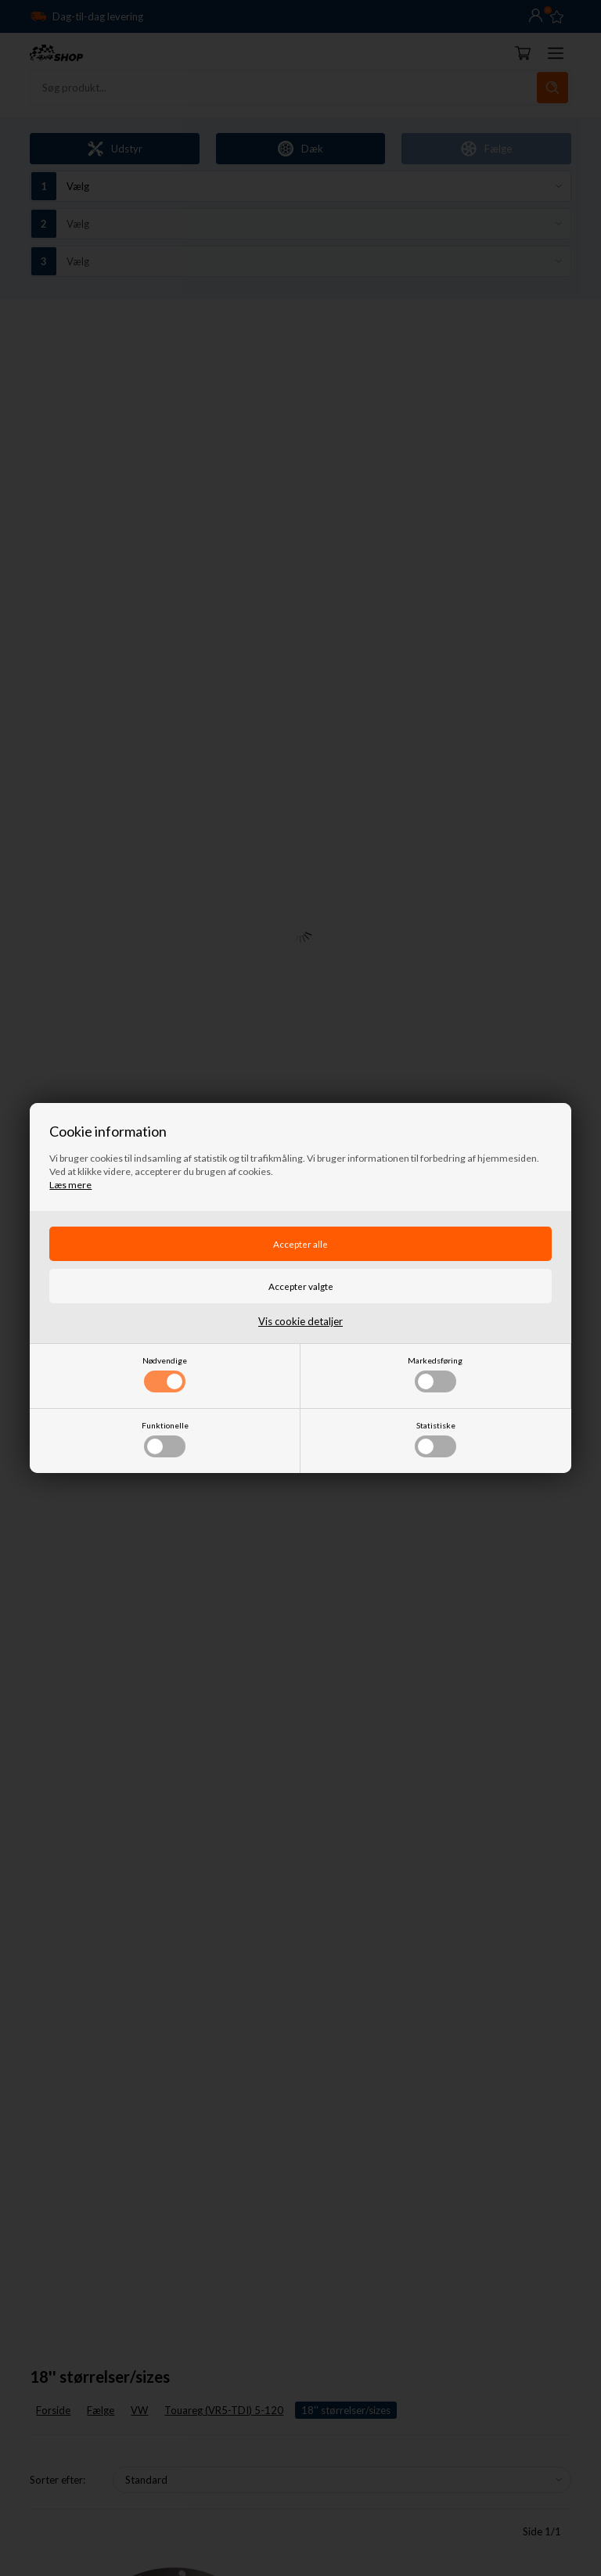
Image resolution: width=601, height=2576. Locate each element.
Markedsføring (435, 1374)
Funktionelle (165, 1439)
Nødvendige (164, 1374)
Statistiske (435, 1439)
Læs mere (70, 1185)
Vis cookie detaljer (300, 1321)
